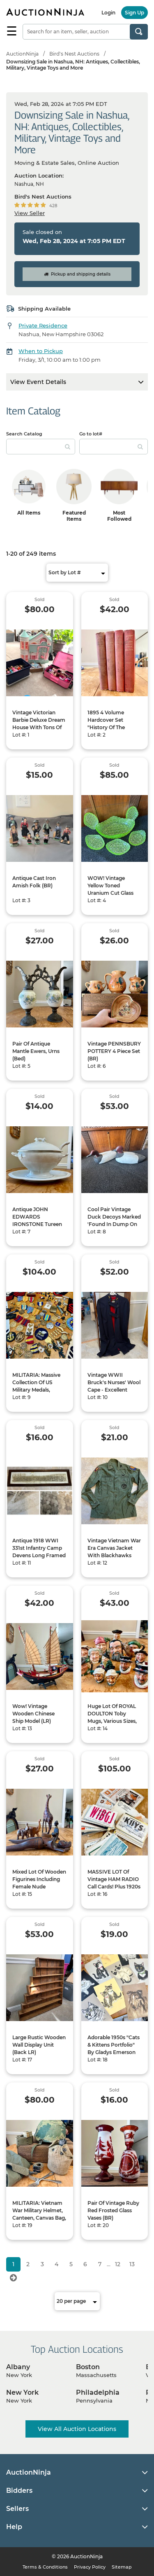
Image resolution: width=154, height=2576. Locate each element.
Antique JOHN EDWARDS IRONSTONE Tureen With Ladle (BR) (37, 1220)
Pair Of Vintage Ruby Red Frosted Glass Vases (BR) (113, 2210)
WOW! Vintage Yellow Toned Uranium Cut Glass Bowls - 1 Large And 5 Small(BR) (113, 893)
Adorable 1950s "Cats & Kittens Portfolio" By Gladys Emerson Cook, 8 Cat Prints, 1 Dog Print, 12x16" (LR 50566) (113, 2056)
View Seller (29, 213)
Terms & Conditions (45, 2567)
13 (132, 2264)
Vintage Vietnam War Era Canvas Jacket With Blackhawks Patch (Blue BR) (114, 1551)
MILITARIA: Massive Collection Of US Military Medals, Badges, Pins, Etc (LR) (39, 1386)
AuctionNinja (22, 54)
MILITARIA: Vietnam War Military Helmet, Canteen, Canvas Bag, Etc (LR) (39, 2214)
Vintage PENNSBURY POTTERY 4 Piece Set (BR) (114, 1051)
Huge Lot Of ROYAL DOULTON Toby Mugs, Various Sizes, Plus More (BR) (112, 1717)
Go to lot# (90, 434)
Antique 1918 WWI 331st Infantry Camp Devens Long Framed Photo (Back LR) (39, 1551)
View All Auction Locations (77, 2429)
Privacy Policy (90, 2567)
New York (22, 2392)
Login (108, 12)
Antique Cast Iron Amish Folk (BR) (34, 882)
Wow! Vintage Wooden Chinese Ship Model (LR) (33, 1713)
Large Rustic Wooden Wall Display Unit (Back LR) (39, 2044)
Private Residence (42, 325)
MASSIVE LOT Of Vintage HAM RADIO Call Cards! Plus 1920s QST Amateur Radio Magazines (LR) (113, 1887)
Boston (88, 2367)
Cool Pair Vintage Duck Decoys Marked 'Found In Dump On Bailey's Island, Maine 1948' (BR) (114, 1224)
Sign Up (134, 12)
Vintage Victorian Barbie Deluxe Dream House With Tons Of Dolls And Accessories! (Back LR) (38, 731)
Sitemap (122, 2567)
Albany (18, 2367)
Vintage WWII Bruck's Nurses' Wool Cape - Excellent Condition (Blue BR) (113, 1386)
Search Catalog (24, 434)
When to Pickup (40, 351)
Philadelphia (98, 2392)
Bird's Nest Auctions (74, 54)
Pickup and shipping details (77, 274)
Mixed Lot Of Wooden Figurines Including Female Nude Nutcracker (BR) (39, 1883)
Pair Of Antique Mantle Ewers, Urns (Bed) (36, 1051)
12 (117, 2264)
